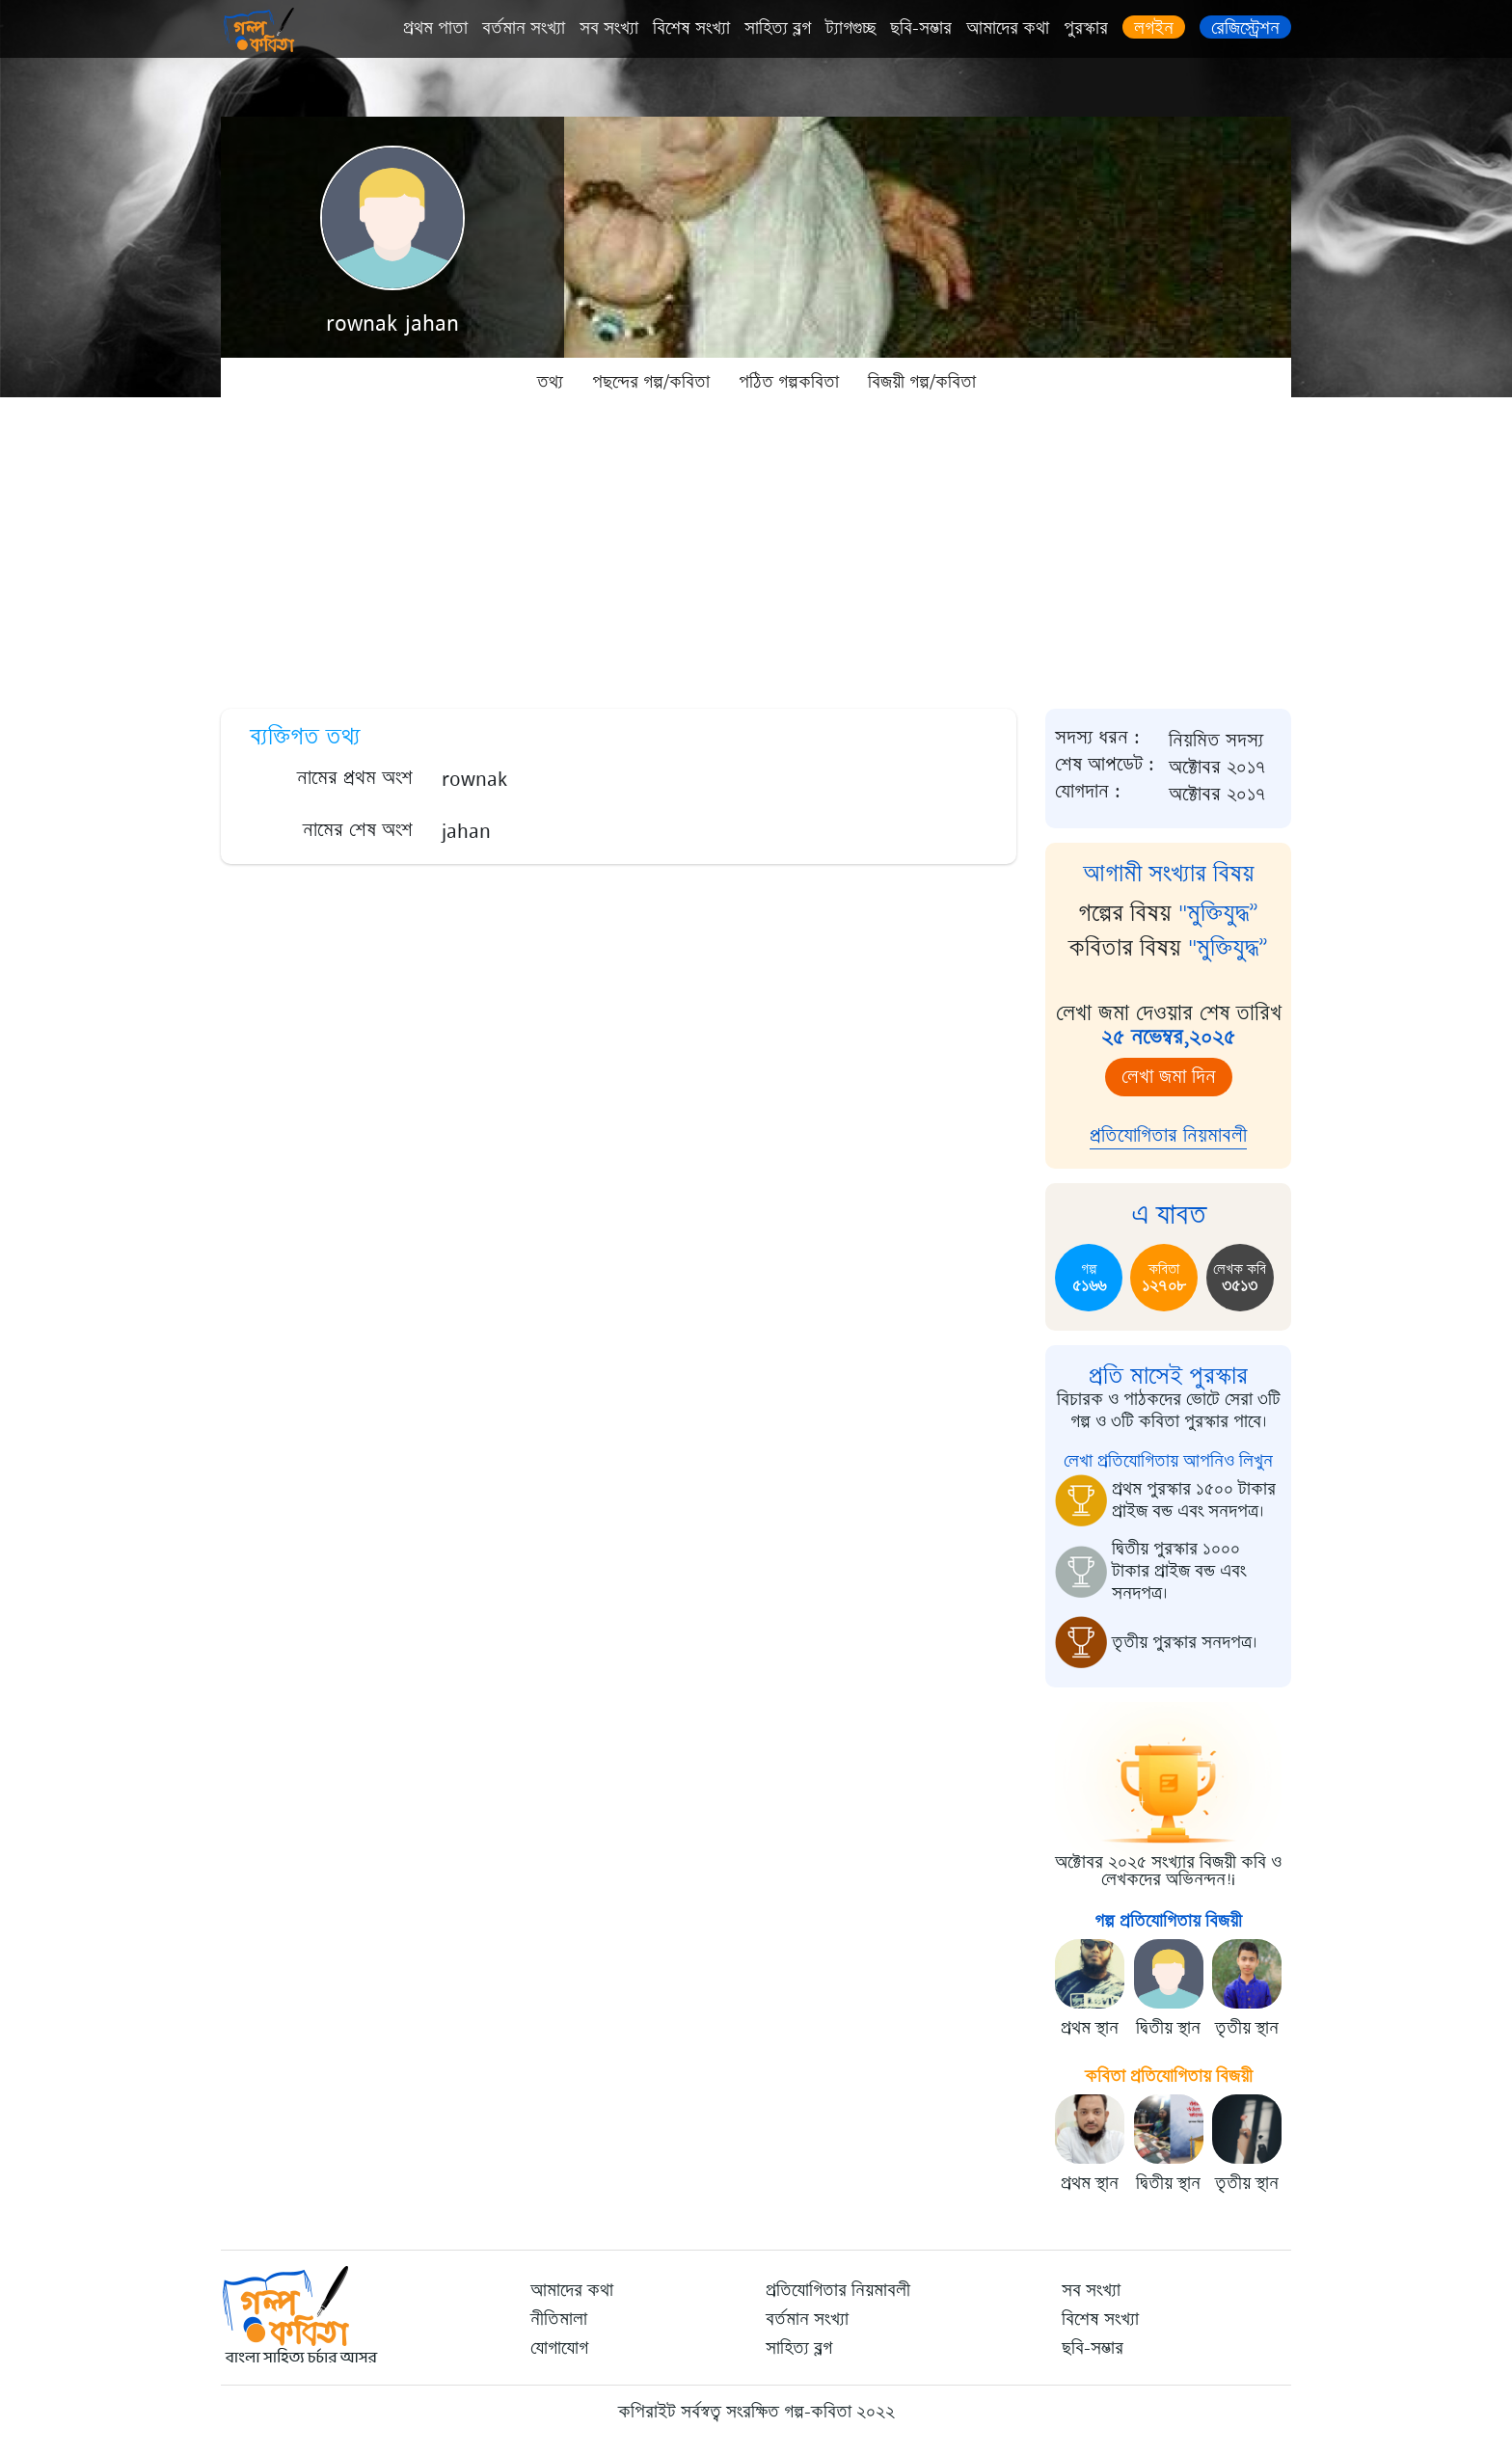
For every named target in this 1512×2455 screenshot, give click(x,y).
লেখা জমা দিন (1168, 1077)
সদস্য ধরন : (1097, 737)
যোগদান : (1087, 791)
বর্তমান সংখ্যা (523, 28)
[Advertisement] (756, 550)
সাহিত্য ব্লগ (777, 28)
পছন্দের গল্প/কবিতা (651, 381)
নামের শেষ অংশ (358, 830)
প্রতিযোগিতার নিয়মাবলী (1168, 1135)
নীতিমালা (558, 2319)
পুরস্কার (1086, 28)
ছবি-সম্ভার (921, 28)
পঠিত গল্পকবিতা (789, 381)
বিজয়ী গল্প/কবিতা (922, 381)
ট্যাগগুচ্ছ (850, 28)
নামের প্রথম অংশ (355, 778)
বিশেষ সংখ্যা (691, 28)
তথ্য (550, 381)
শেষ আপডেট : (1104, 764)
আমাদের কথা (1007, 28)
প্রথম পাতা (435, 28)
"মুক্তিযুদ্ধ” (1218, 913)
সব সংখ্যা (609, 28)
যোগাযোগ (559, 2348)
